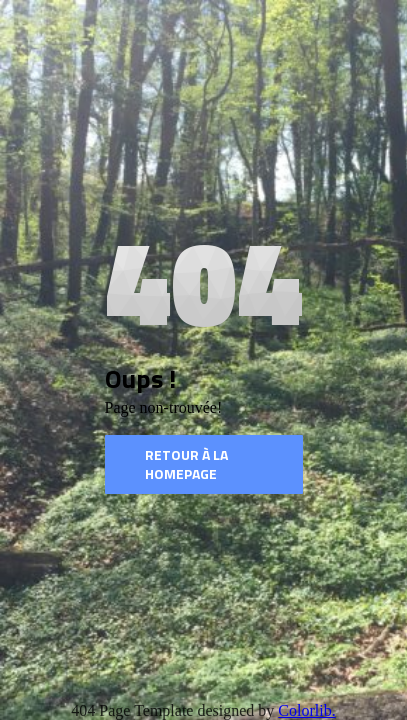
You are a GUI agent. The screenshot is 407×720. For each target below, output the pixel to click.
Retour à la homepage (186, 464)
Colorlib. (306, 710)
